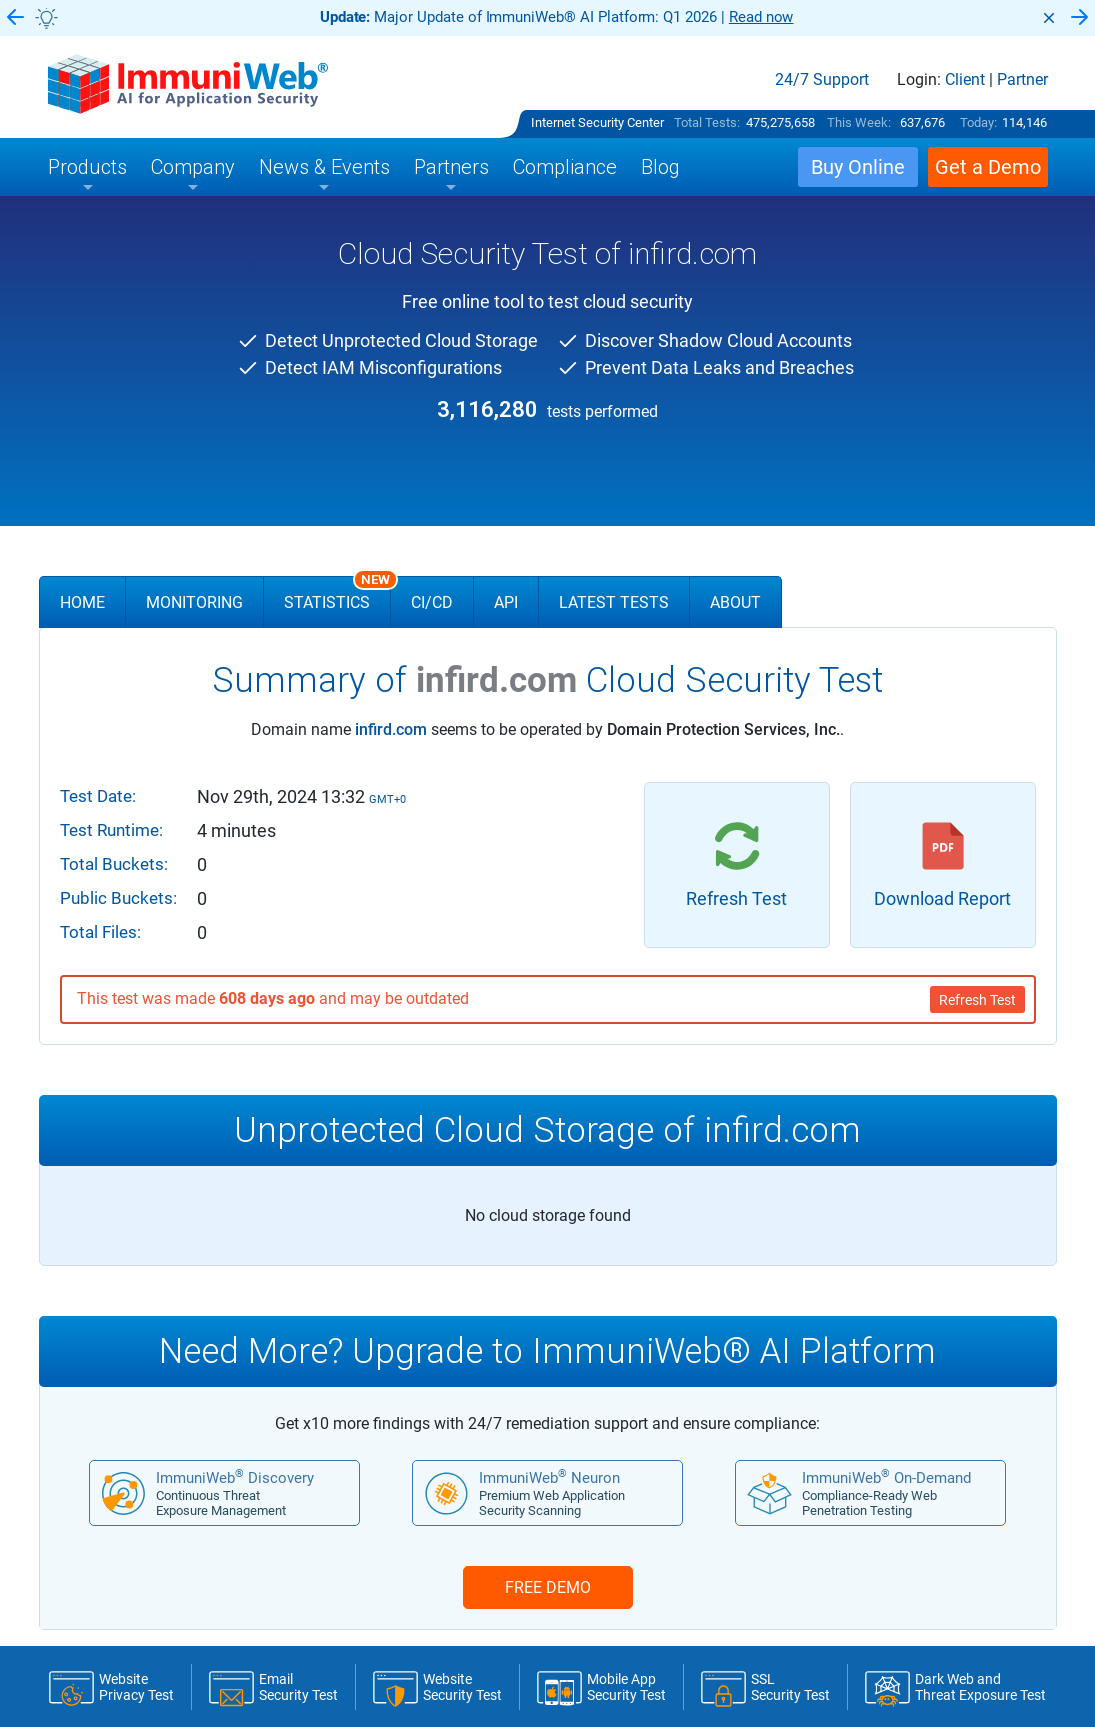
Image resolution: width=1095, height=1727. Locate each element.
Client (965, 80)
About (735, 602)
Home (82, 602)
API (506, 602)
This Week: (859, 122)
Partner (1022, 80)
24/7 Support (822, 80)
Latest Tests (614, 602)
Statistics (337, 594)
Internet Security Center (597, 122)
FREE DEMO (548, 1587)
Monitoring (194, 602)
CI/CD (432, 602)
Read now (761, 17)
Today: (978, 122)
